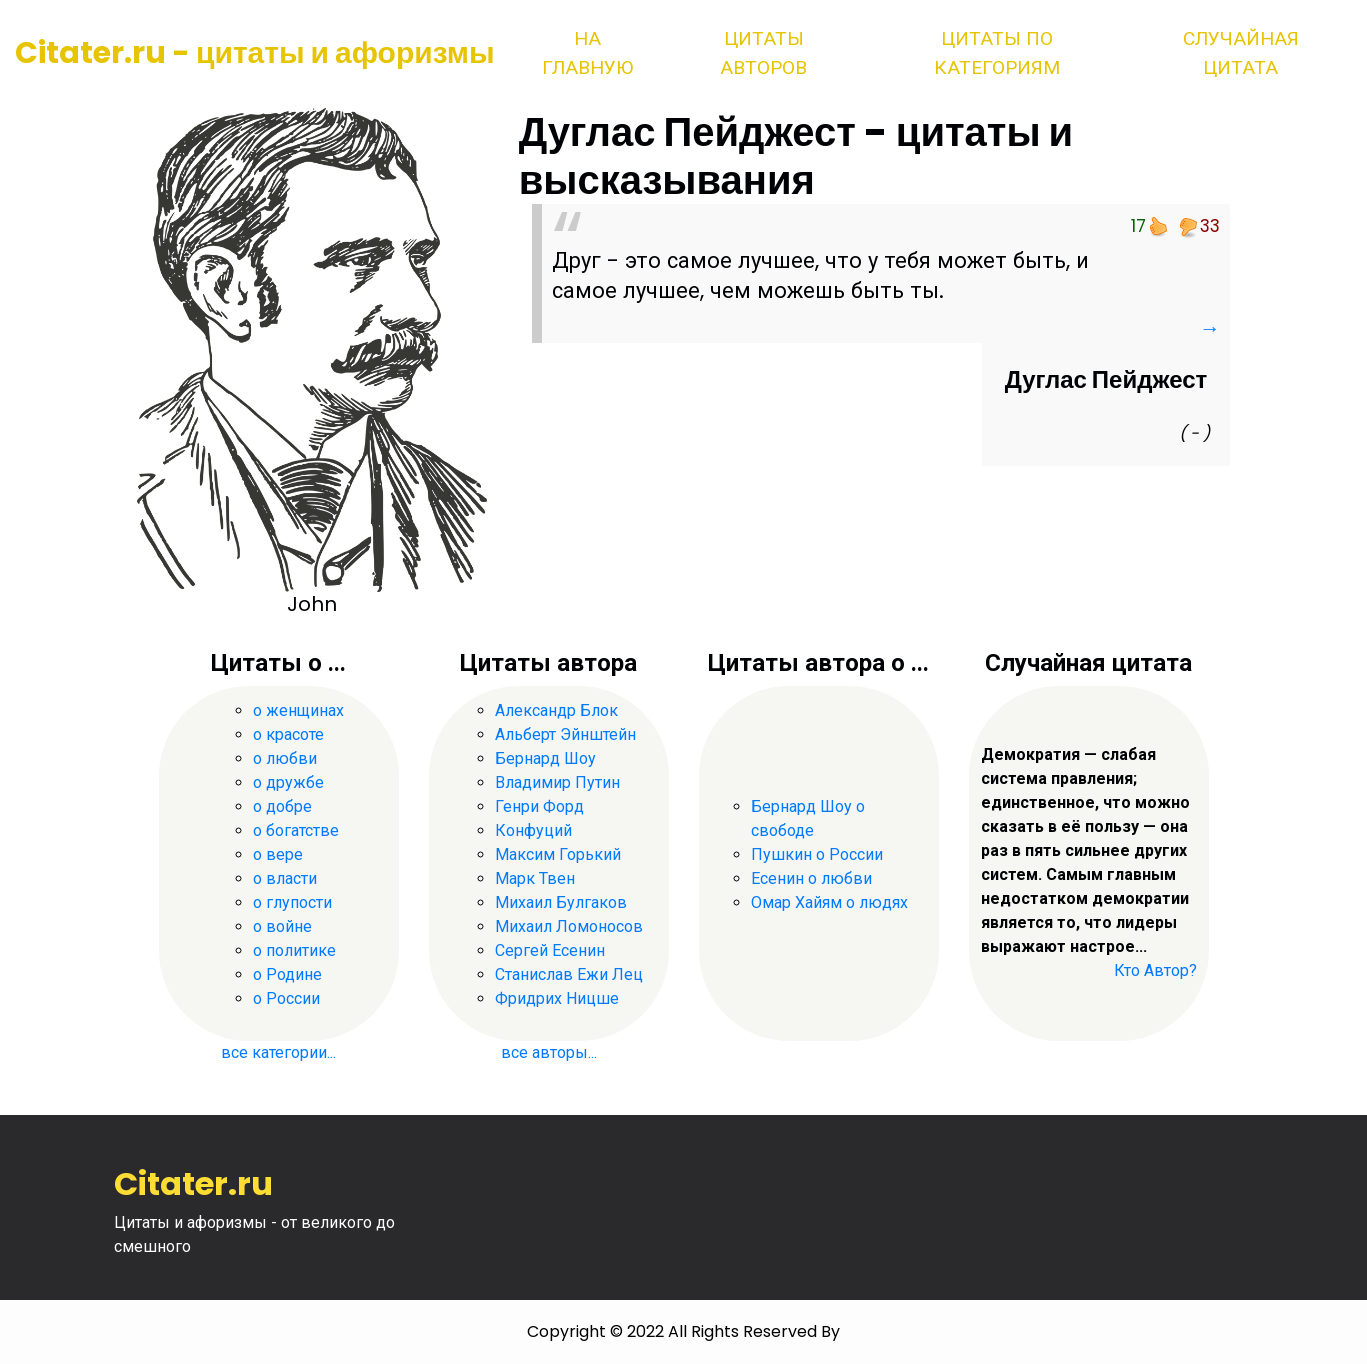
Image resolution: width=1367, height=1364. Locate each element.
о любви (285, 758)
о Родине (287, 974)
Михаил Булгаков (561, 902)
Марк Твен (535, 878)
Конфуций (533, 830)
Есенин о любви (811, 878)
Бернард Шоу (545, 758)
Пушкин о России (817, 854)
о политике (294, 950)
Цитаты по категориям (997, 53)
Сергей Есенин (550, 950)
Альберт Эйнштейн (565, 734)
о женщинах (298, 710)
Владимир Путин (557, 782)
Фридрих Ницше (557, 998)
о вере (278, 854)
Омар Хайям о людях (829, 902)
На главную (587, 53)
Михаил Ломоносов (569, 926)
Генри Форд (539, 806)
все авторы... (549, 1052)
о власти (285, 878)
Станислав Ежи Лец (569, 974)
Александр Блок (556, 710)
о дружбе (288, 782)
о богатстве (296, 830)
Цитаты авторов (763, 53)
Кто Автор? (1155, 970)
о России (286, 998)
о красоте (288, 734)
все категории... (278, 1052)
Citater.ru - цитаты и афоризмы (255, 53)
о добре (282, 806)
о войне (282, 926)
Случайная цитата (1241, 53)
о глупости (292, 902)
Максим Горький (558, 854)
